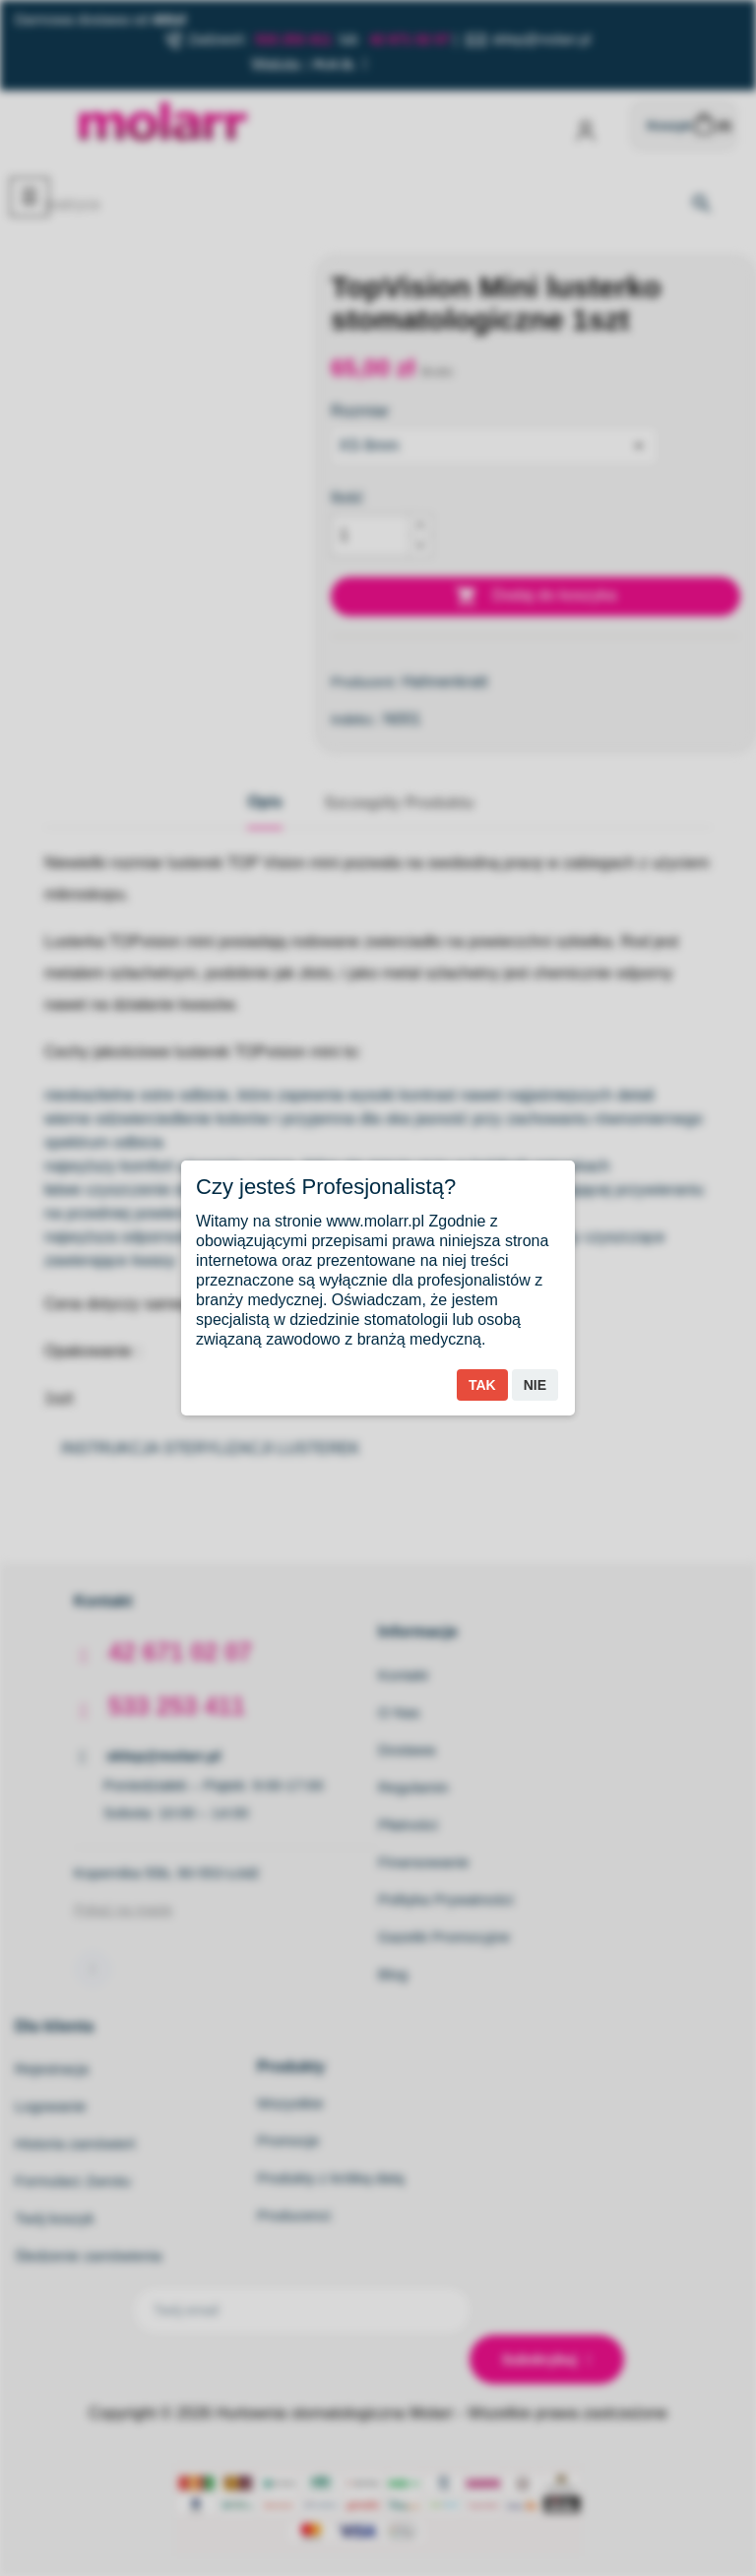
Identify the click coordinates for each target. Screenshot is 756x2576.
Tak (482, 1385)
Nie (535, 1385)
